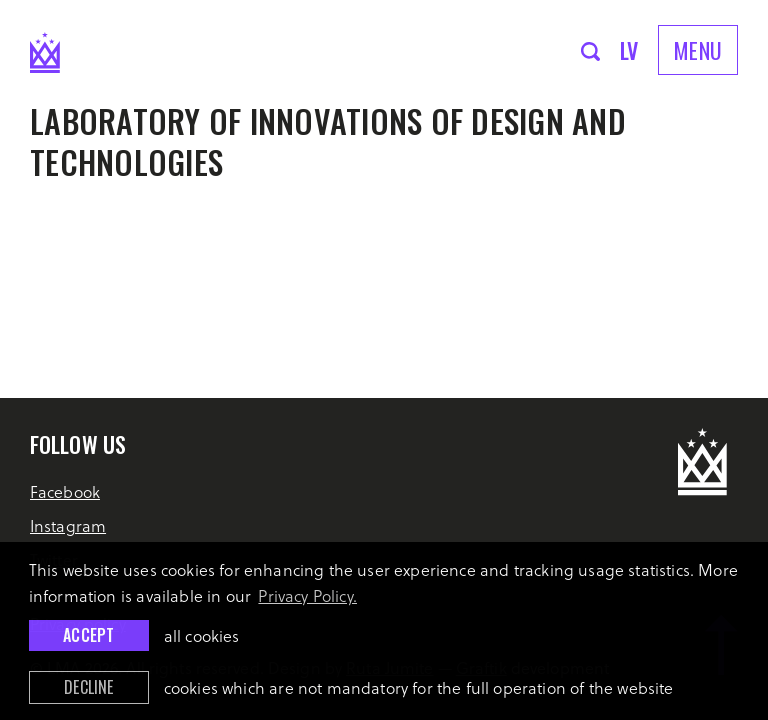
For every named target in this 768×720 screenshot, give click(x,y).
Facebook (65, 491)
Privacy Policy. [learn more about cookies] (307, 595)
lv (629, 50)
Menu (698, 50)
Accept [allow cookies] (88, 635)
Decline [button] (88, 687)
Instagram (68, 525)
